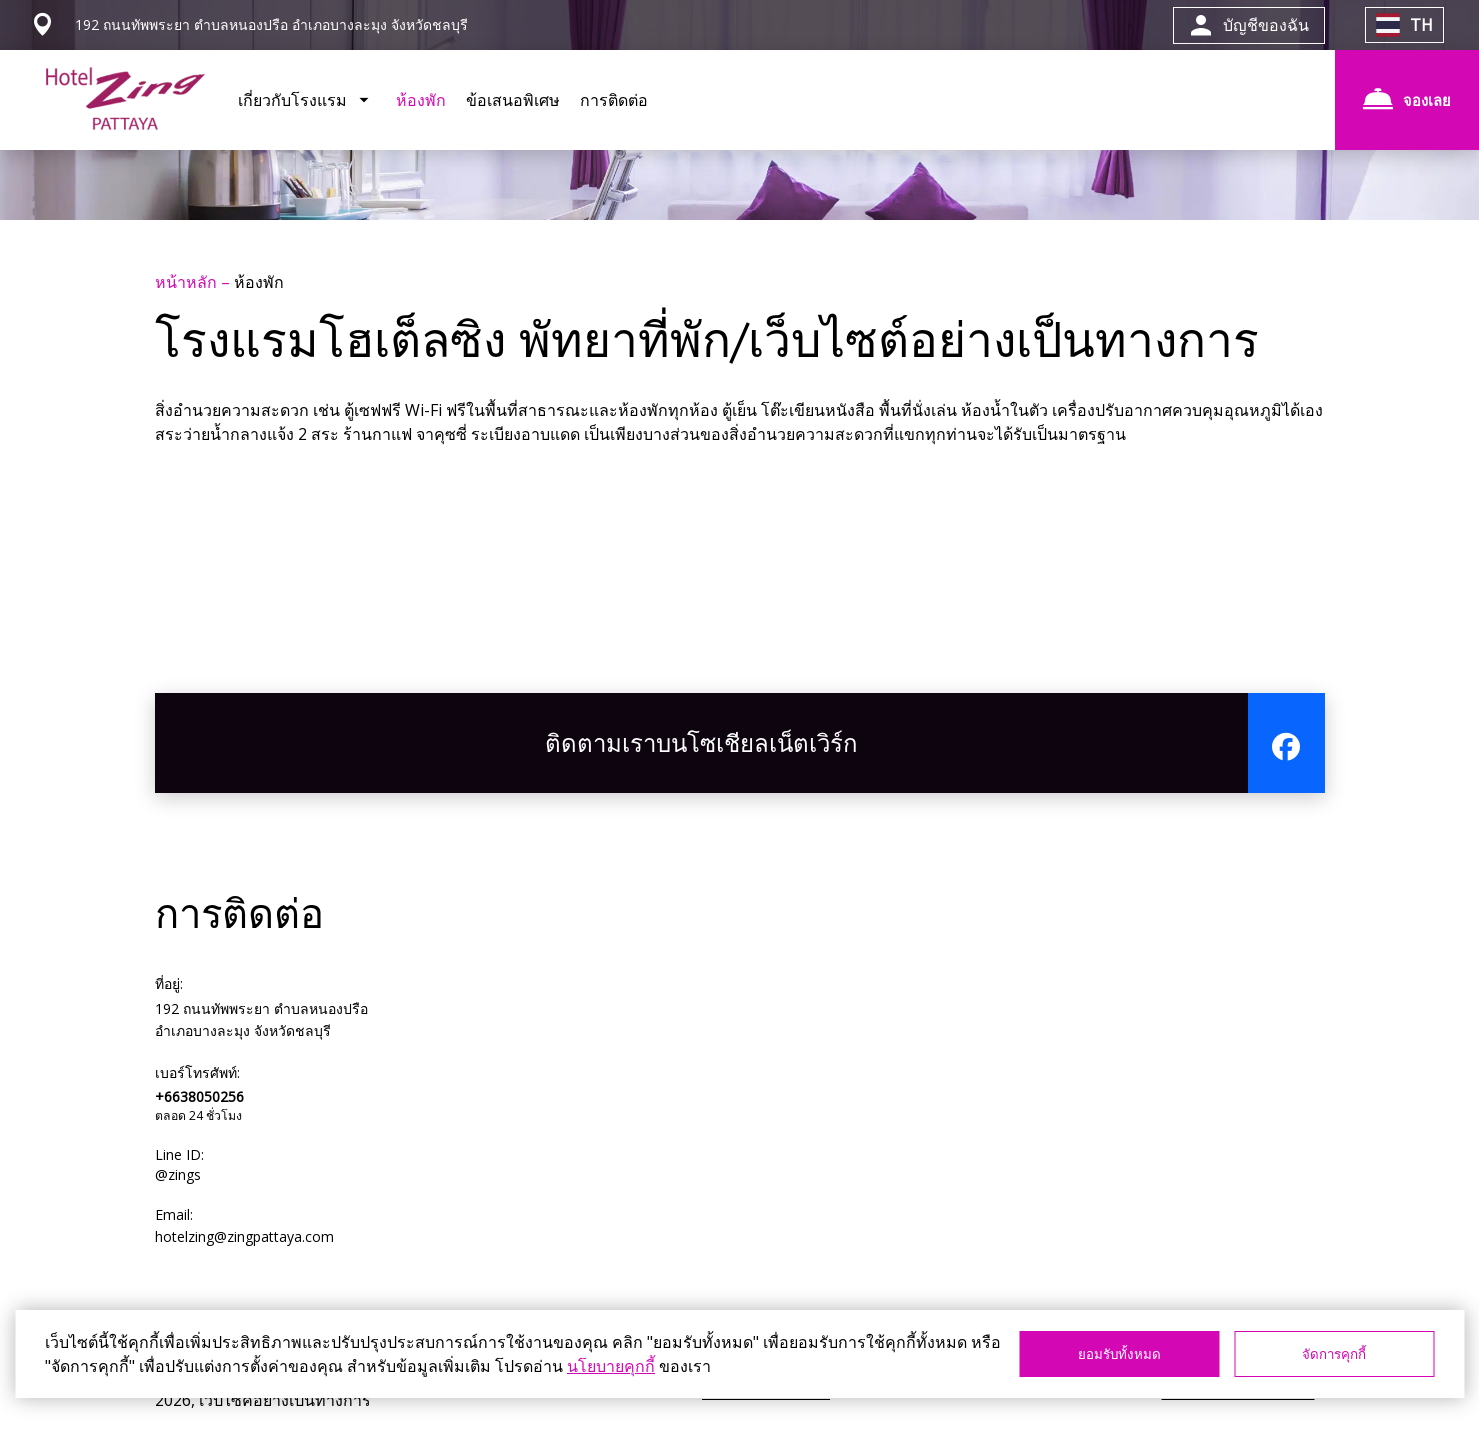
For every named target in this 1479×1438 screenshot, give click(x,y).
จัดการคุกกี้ (1334, 1354)
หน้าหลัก (188, 282)
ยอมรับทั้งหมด (1119, 1354)
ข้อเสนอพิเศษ (513, 100)
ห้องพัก (421, 100)
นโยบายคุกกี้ (611, 1366)
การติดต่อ (614, 100)
